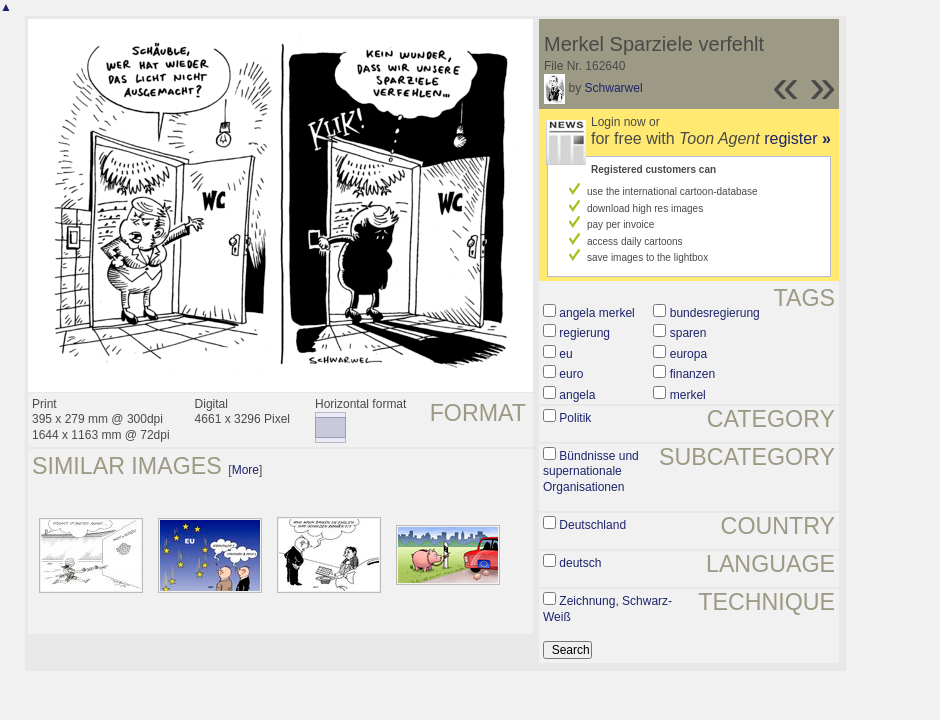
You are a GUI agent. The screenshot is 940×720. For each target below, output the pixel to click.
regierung (584, 333)
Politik (575, 418)
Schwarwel (614, 88)
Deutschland (592, 525)
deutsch (580, 563)
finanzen (692, 374)
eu (565, 354)
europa (688, 354)
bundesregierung (715, 313)
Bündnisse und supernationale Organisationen (591, 471)
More (245, 470)
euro (571, 374)
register (797, 138)
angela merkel (596, 313)
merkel (688, 395)
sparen (688, 333)
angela (577, 395)
